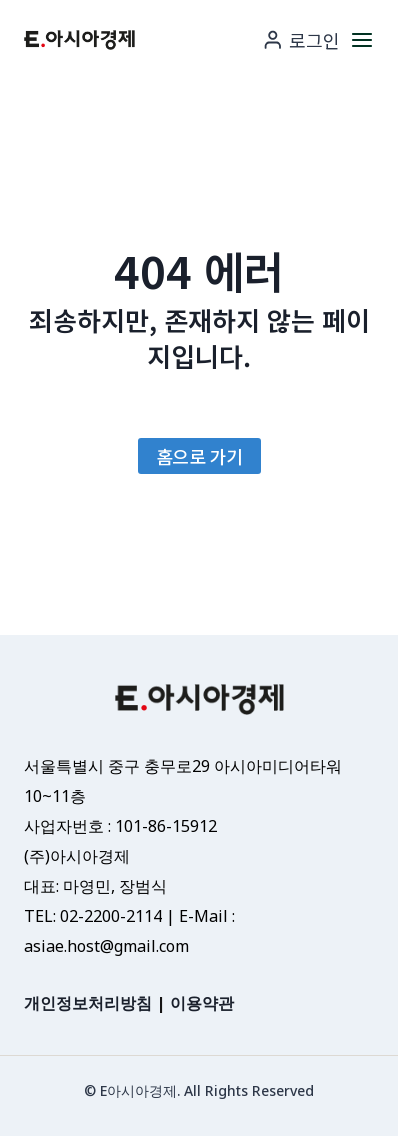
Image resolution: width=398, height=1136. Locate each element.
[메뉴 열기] (362, 39)
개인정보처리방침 (88, 1003)
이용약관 (202, 1003)
